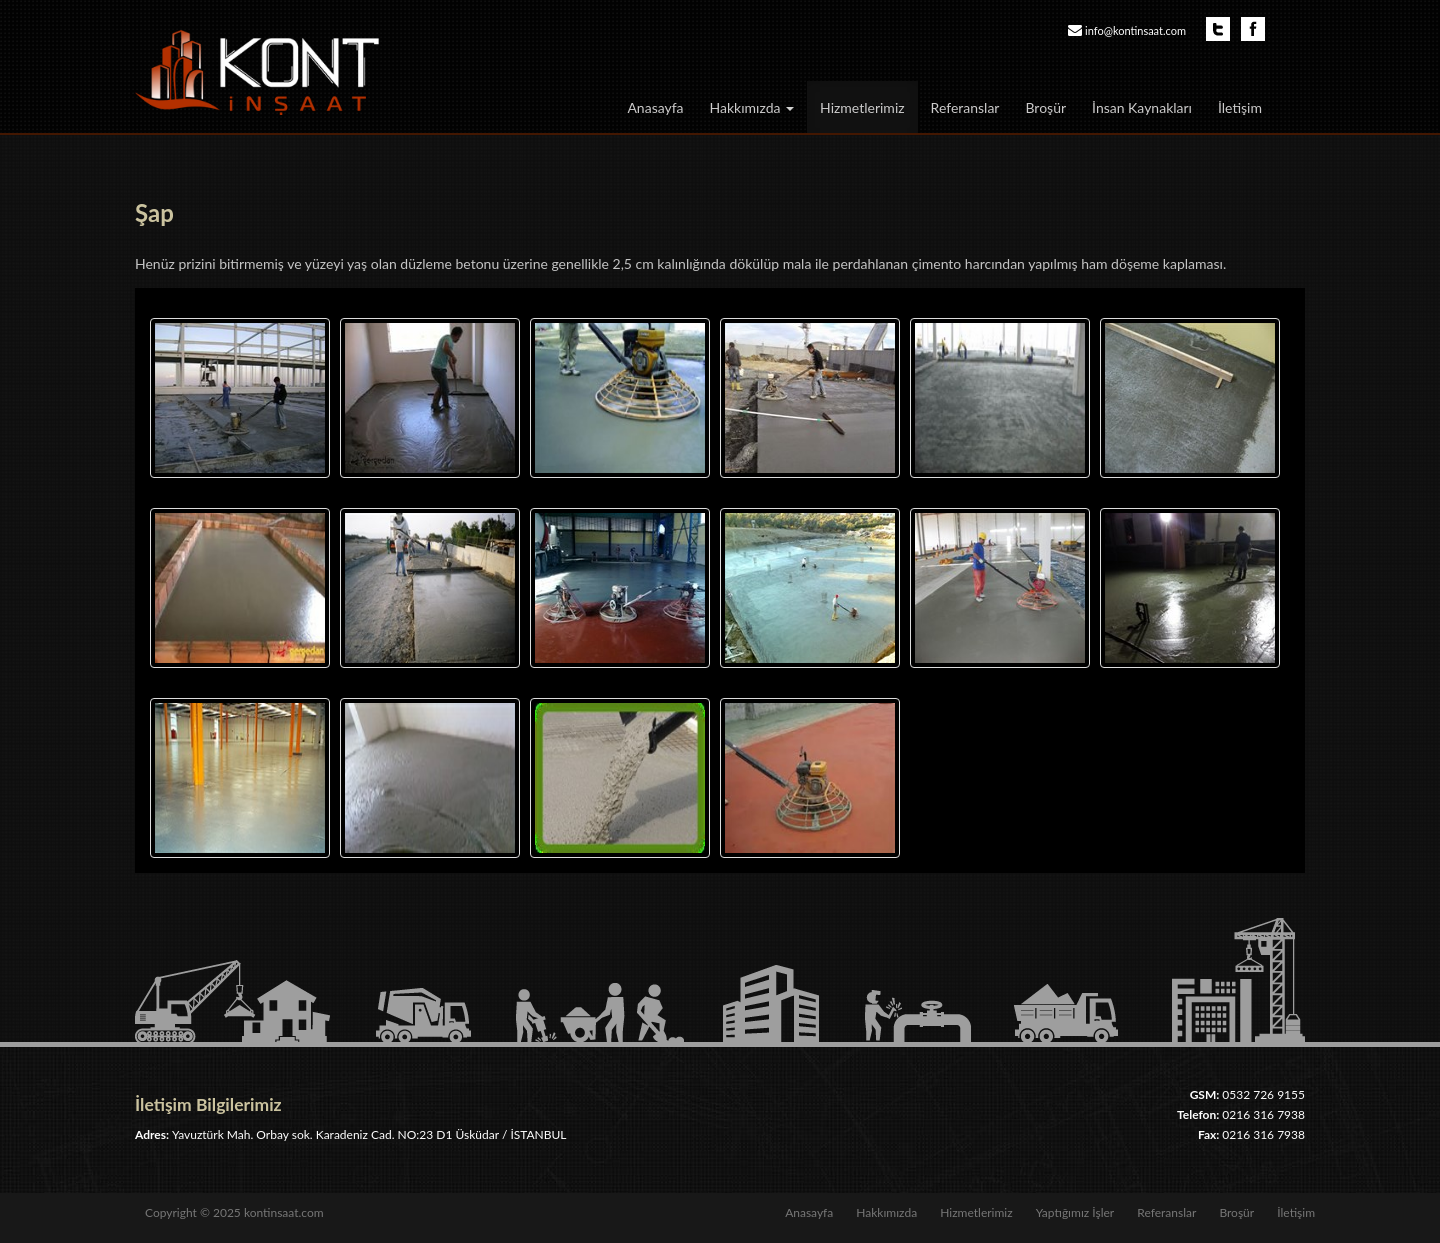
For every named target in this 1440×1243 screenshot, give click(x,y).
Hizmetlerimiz (862, 107)
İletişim (1240, 107)
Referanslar (965, 107)
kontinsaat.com (284, 1212)
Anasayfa (655, 107)
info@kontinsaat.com (1135, 30)
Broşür (1045, 107)
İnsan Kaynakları (1142, 107)
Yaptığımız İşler (1075, 1212)
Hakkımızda (752, 107)
